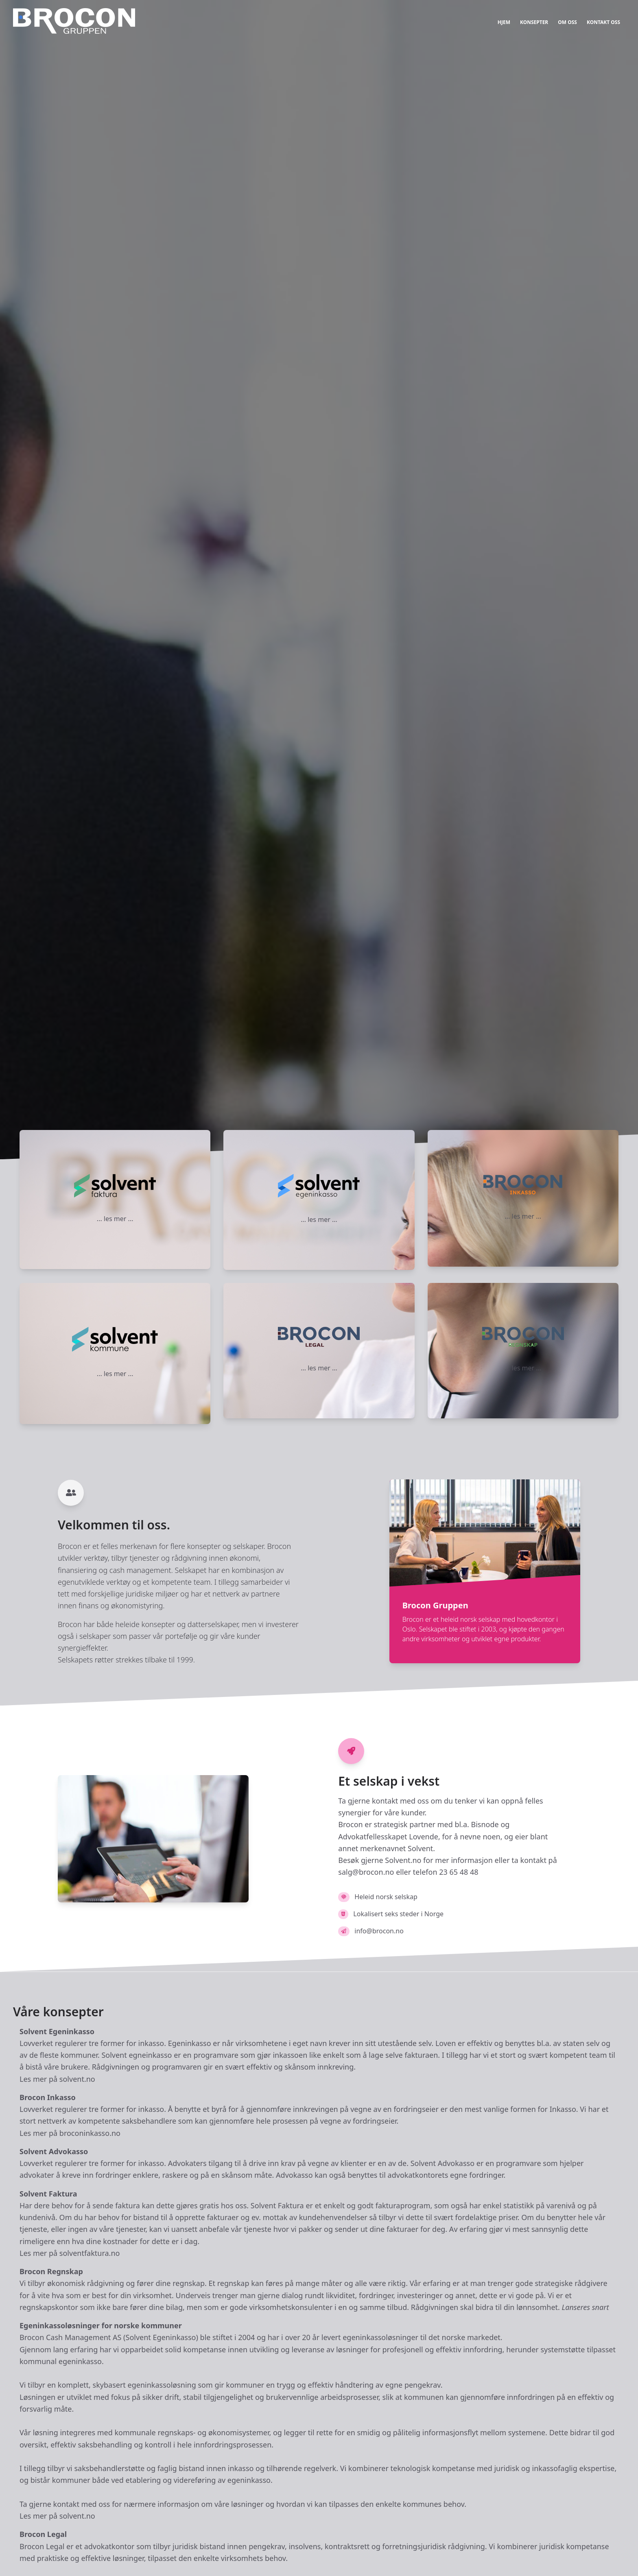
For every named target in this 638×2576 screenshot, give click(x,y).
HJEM (504, 22)
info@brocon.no (379, 1930)
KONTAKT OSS (603, 22)
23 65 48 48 (458, 1872)
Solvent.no (403, 1860)
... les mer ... (115, 1218)
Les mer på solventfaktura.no (70, 2253)
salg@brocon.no (366, 1872)
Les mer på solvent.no (57, 2079)
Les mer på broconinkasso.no (70, 2133)
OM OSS (567, 22)
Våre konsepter (58, 2011)
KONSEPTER (534, 22)
